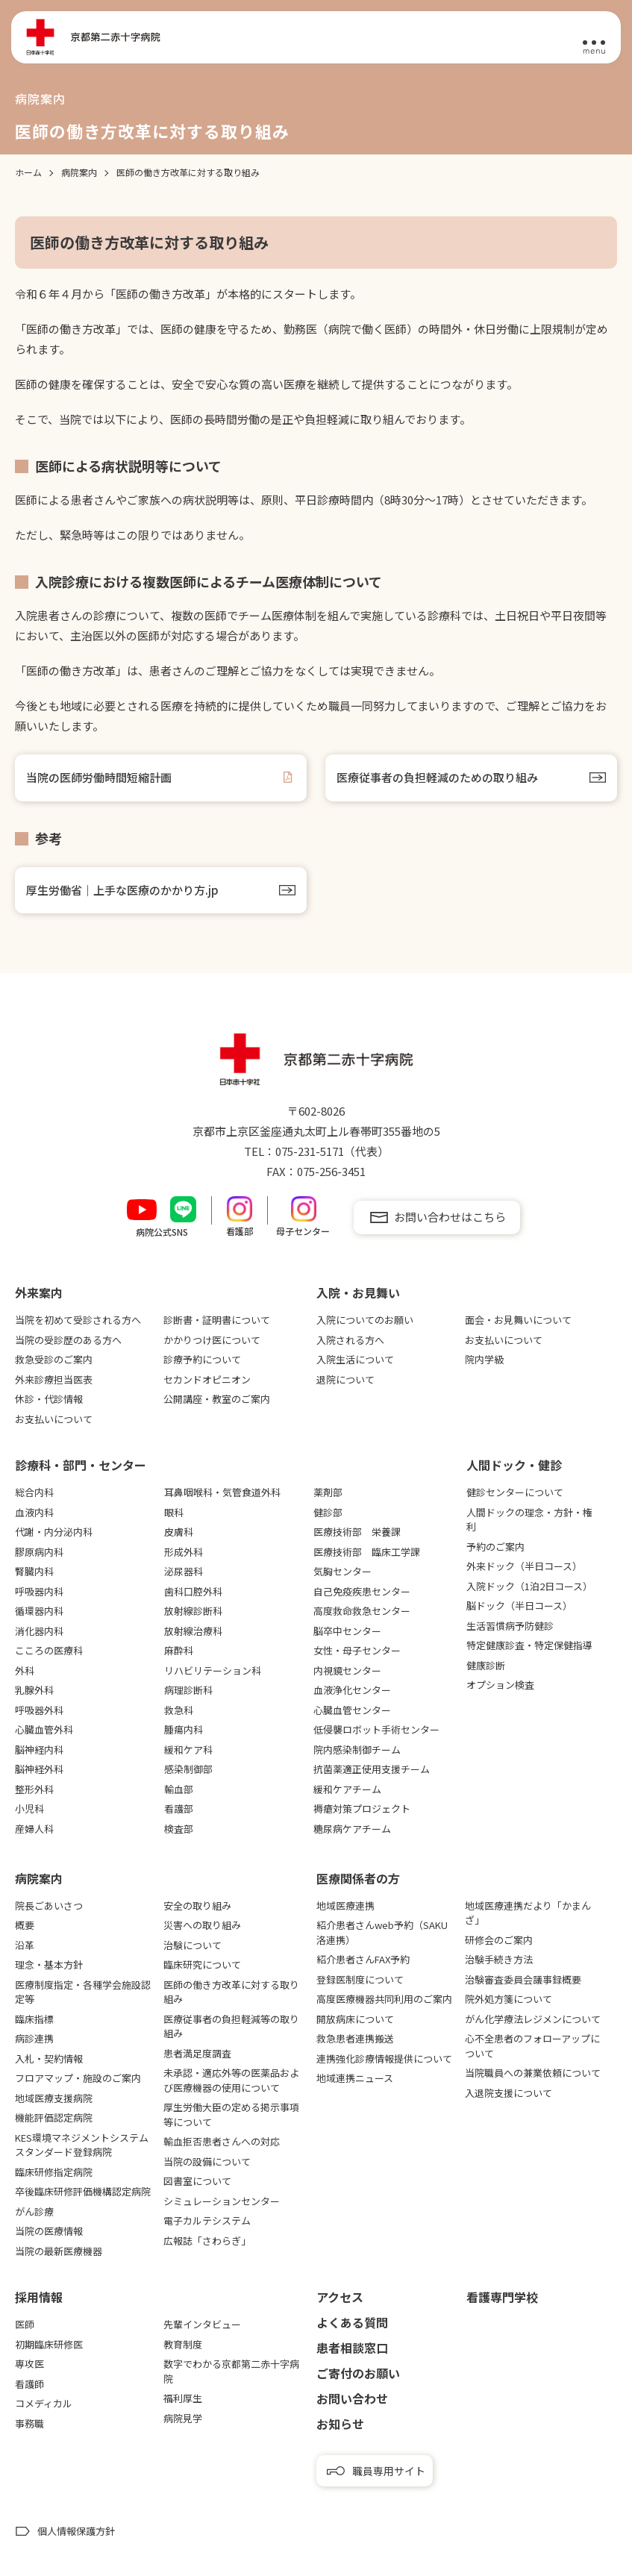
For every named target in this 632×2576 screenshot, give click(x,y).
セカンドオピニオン (207, 1379)
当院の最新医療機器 (58, 2251)
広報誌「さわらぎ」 (207, 2240)
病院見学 (182, 2418)
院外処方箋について (508, 1999)
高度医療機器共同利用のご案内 (384, 1999)
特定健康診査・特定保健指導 (529, 1645)
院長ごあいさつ (49, 1905)
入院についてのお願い (364, 1320)
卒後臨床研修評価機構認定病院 (83, 2191)
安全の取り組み (197, 1905)
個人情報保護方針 (76, 2531)
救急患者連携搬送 (355, 2038)
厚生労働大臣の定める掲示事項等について (231, 2114)
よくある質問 (352, 2322)
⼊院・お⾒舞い (358, 1292)
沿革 (24, 1945)
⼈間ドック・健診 (514, 1465)
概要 (24, 1925)
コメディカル (43, 2403)
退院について (345, 1379)
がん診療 (34, 2211)
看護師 (29, 2384)
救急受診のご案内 (54, 1359)
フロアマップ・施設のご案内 (78, 2078)
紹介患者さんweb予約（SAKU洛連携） (382, 1932)
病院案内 (39, 1878)
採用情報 (39, 2297)
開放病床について (355, 2019)
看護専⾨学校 (502, 2297)
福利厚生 (182, 2398)
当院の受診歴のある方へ (68, 1340)
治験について (192, 1945)
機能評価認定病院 (54, 2117)
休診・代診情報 (49, 1399)
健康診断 (485, 1665)
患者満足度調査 (197, 2053)
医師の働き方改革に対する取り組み (231, 1992)
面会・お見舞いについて (518, 1320)
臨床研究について (202, 1964)
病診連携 (34, 2038)
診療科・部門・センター (80, 1465)
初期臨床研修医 (49, 2344)
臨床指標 (34, 2019)
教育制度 (182, 2344)
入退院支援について (508, 2093)
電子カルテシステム (207, 2220)
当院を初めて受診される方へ (78, 1320)
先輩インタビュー (202, 2324)
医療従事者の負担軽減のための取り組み (437, 777)
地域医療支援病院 (54, 2098)
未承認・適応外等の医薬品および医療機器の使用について (231, 2080)
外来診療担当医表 (54, 1379)
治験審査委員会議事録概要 (523, 1979)
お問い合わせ (352, 2398)
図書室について (197, 2181)
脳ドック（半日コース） (519, 1605)
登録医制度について (360, 1979)
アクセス (339, 2297)
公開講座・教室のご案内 (216, 1399)
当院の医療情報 (49, 2231)
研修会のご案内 (499, 1940)
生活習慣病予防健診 (510, 1626)
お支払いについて (54, 1419)
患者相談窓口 (352, 2348)
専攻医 (29, 2364)
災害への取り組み (202, 1925)
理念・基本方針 (49, 1964)
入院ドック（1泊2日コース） (529, 1586)
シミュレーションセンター (221, 2201)
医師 (24, 2324)
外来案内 (39, 1292)
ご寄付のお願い (358, 2373)
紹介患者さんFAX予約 (363, 1959)
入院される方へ (350, 1340)
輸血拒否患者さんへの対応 (221, 2141)
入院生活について (355, 1359)
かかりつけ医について (211, 1340)
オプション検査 (500, 1685)
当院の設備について (207, 2161)
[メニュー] (594, 38)
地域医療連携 (345, 1905)
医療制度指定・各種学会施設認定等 (83, 1992)
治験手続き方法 (499, 1959)
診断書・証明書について (216, 1320)
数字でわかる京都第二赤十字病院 (231, 2371)
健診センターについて (514, 1492)
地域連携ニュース (354, 2078)
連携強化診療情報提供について (384, 2058)
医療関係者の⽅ (358, 1878)
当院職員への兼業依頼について (533, 2073)
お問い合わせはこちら (450, 1217)
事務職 (29, 2423)
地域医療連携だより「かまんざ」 (528, 1913)
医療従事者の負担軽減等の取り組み (231, 2026)
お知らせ (340, 2424)
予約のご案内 (495, 1546)
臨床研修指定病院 (54, 2172)
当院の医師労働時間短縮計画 (99, 777)
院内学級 (484, 1359)
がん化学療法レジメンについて (533, 2019)
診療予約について (202, 1359)
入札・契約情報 (49, 2058)
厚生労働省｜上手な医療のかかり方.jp (122, 890)
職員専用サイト (388, 2470)
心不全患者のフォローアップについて (532, 2045)
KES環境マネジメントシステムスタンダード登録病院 (81, 2145)
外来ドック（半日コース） (524, 1566)
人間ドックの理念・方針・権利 (529, 1519)
